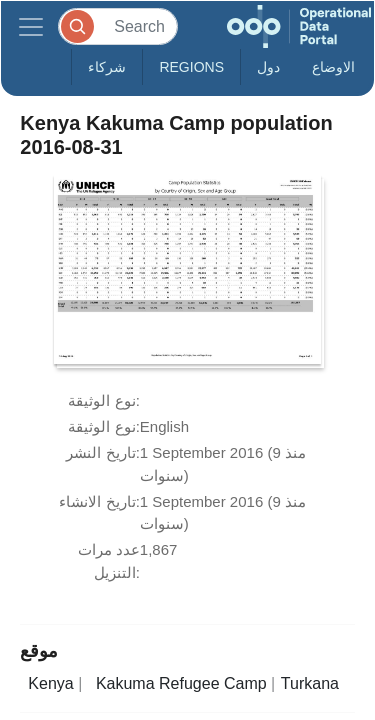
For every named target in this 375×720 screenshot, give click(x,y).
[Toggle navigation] (31, 26)
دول (268, 67)
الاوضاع (333, 67)
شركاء (107, 67)
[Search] (118, 26)
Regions (191, 67)
